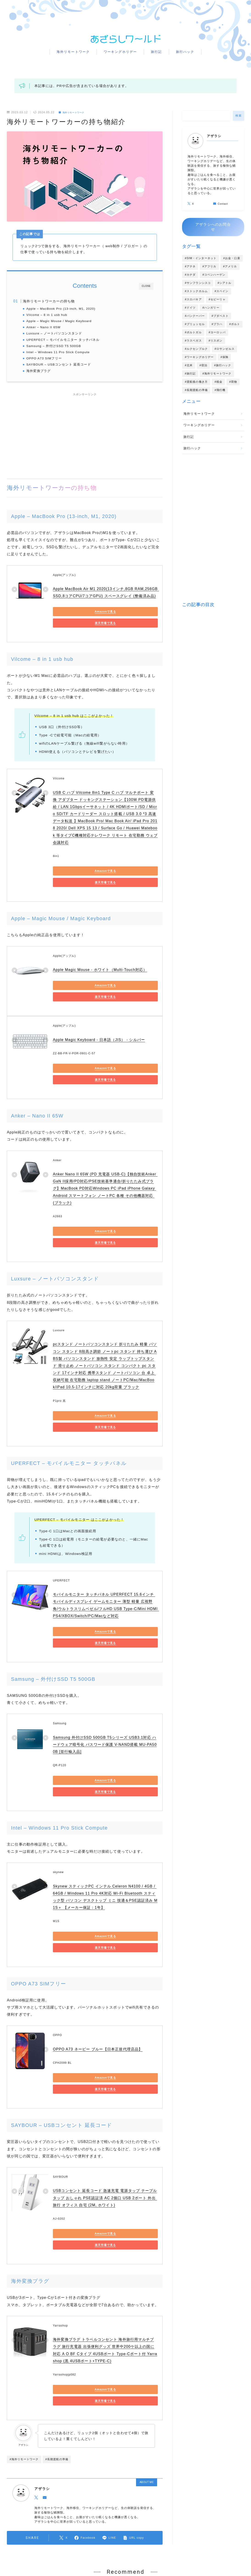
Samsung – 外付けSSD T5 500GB (62, 346)
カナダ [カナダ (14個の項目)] (191, 274)
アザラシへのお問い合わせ (25, 2541)
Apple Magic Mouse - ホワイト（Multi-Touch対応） (100, 950)
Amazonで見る (73, 615)
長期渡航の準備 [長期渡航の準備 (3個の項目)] (197, 390)
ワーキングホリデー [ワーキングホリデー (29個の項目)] (200, 357)
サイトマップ (80, 2545)
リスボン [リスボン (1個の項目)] (216, 340)
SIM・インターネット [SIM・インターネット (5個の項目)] (202, 258)
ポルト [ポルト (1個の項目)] (235, 324)
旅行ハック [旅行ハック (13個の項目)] (223, 365)
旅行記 (156, 60)
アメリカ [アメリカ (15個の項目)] (231, 266)
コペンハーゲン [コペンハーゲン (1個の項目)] (214, 274)
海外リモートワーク (73, 60)
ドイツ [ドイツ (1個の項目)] (191, 307)
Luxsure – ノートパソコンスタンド (63, 333)
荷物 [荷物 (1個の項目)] (234, 381)
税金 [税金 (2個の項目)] (219, 381)
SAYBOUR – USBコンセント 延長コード (67, 364)
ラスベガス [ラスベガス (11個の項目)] (194, 340)
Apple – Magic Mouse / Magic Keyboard (68, 321)
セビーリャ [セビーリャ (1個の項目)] (217, 299)
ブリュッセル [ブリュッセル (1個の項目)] (196, 324)
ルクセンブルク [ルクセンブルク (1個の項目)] (197, 348)
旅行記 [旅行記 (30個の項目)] (191, 373)
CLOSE (146, 286)
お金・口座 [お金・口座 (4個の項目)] (232, 258)
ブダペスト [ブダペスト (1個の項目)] (221, 315)
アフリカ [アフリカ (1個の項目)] (210, 266)
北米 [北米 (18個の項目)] (190, 365)
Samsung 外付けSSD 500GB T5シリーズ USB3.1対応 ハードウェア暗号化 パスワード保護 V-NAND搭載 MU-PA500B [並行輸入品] (105, 1668)
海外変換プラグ (47, 371)
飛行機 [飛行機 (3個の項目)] (221, 390)
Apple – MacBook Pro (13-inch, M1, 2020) (69, 308)
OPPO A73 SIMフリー (53, 358)
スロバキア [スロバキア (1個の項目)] (194, 299)
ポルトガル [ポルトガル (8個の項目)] (194, 332)
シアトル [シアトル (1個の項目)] (225, 283)
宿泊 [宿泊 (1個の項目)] (204, 365)
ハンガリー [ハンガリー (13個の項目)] (211, 307)
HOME (12, 2528)
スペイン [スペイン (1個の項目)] (222, 291)
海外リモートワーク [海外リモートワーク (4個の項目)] (218, 373)
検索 (238, 115)
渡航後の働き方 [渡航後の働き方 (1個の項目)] (197, 381)
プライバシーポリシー (67, 2541)
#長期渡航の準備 (56, 2325)
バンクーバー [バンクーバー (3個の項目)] (196, 315)
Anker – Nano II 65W (52, 327)
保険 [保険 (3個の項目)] (225, 357)
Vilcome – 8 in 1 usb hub (55, 315)
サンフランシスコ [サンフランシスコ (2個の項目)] (199, 283)
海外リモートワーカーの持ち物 (58, 301)
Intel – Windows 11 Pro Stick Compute (66, 352)
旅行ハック (185, 60)
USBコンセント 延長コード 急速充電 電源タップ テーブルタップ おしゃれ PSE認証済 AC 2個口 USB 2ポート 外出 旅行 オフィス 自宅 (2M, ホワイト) (105, 2087)
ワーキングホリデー (120, 60)
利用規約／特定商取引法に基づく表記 (37, 2545)
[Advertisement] (85, 437)
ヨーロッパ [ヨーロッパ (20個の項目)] (217, 332)
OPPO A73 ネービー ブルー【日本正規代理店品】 (98, 1950)
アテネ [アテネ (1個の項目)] (191, 266)
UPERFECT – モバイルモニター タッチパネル (72, 340)
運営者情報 (97, 2541)
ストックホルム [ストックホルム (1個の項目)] (197, 291)
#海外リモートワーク (24, 2325)
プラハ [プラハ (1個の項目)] (218, 324)
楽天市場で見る (117, 615)
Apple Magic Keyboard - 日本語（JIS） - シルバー (99, 1009)
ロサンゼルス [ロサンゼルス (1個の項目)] (225, 348)
